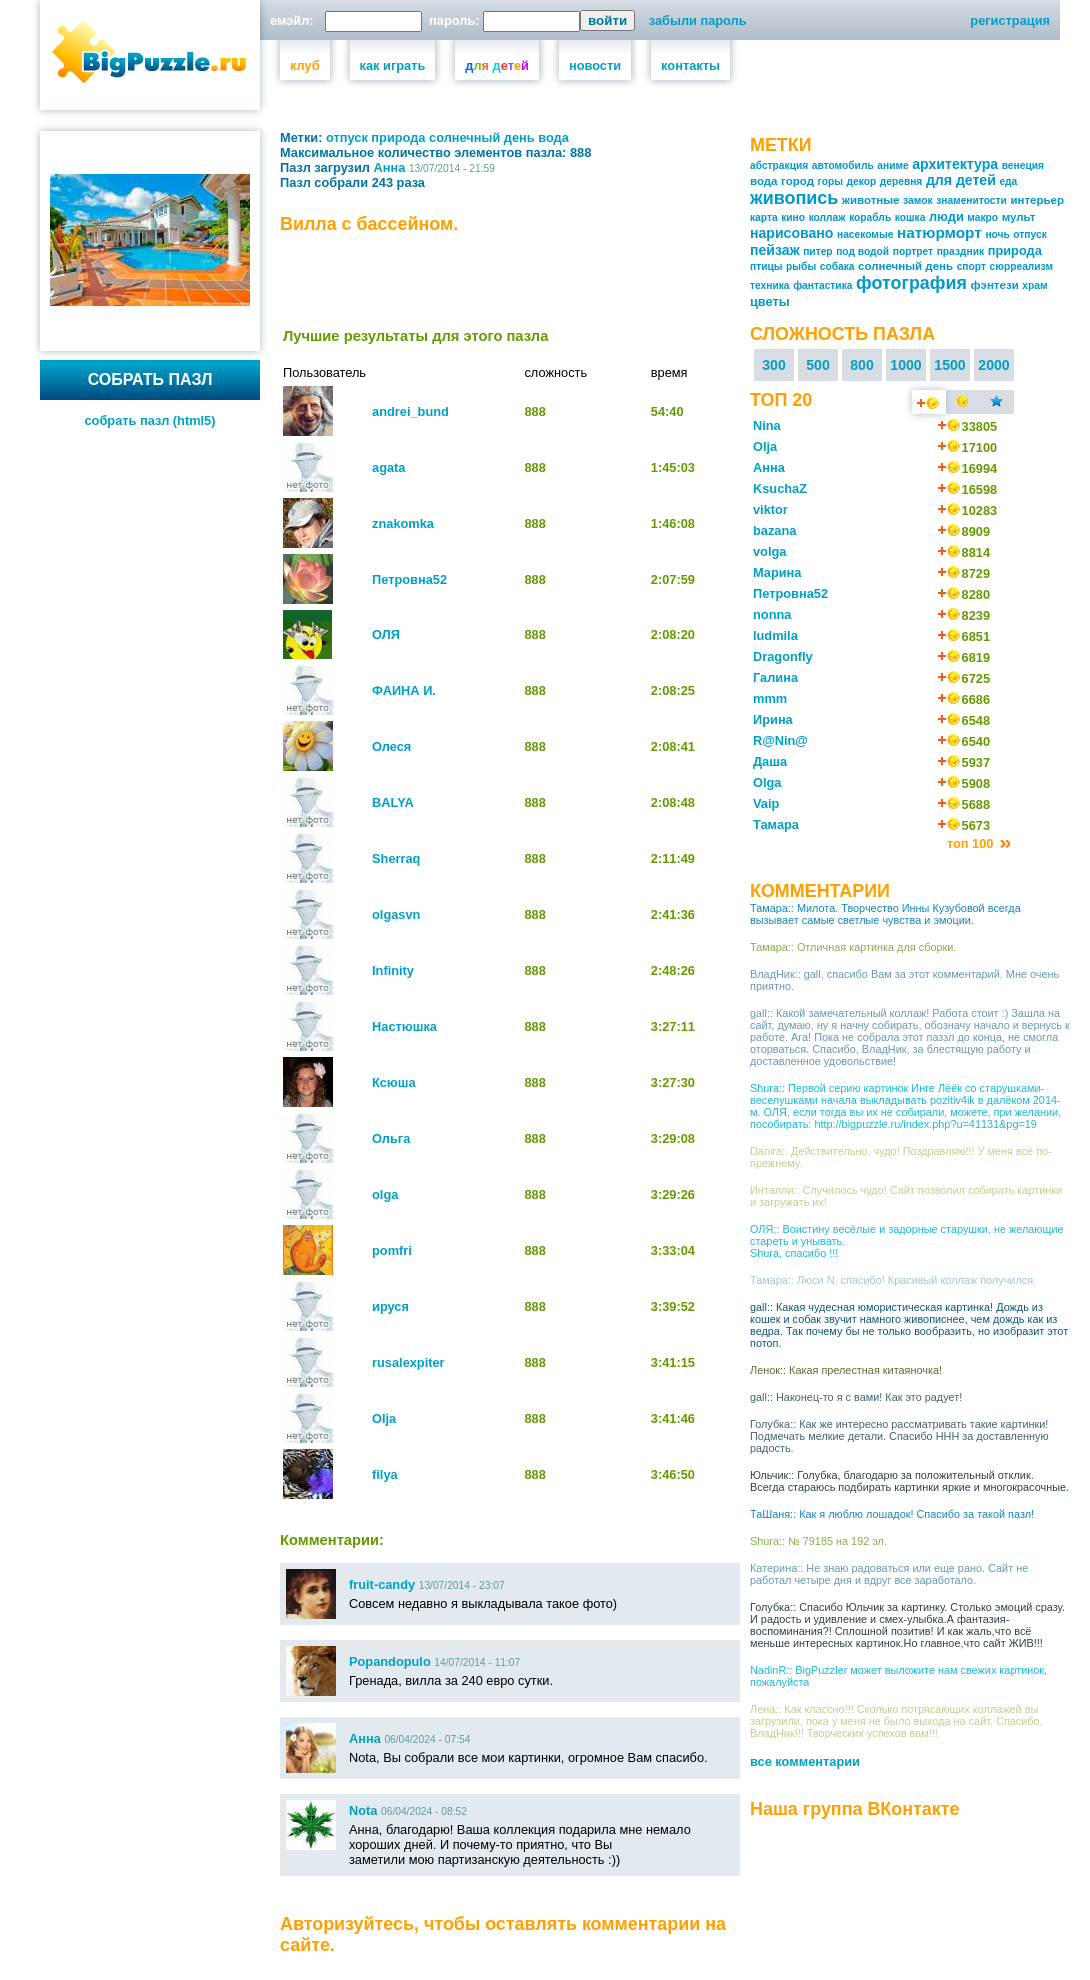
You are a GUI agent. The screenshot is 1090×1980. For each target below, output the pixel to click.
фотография (911, 283)
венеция (1023, 165)
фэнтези (994, 285)
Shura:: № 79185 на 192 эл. (818, 1541)
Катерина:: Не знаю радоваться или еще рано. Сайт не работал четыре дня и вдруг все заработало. (889, 1574)
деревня (901, 181)
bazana (774, 530)
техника (770, 285)
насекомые (865, 234)
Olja (384, 1418)
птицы (766, 266)
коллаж (827, 217)
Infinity (393, 970)
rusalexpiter (408, 1362)
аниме (892, 165)
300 (774, 365)
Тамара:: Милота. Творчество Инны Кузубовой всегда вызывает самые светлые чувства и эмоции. (885, 914)
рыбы (801, 266)
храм (1034, 285)
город (797, 181)
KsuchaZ (780, 488)
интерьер (1037, 200)
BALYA (393, 802)
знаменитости (971, 200)
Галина (775, 677)
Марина (777, 572)
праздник (960, 251)
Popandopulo (390, 1661)
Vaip (766, 803)
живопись (794, 198)
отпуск (347, 137)
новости (595, 65)
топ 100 (972, 843)
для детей (961, 180)
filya (385, 1474)
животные (871, 200)
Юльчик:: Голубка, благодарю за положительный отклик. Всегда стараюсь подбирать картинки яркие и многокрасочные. (909, 1481)
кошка (910, 217)
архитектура (955, 164)
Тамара (776, 824)
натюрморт (939, 232)
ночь (997, 234)
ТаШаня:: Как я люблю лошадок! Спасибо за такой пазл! (892, 1514)
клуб (305, 65)
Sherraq (396, 858)
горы (830, 181)
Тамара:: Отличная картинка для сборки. (853, 947)
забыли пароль (698, 20)
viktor (770, 509)
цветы (770, 301)
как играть (393, 65)
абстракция (779, 165)
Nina (767, 425)
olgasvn (396, 914)
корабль (870, 217)
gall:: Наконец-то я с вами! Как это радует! (856, 1397)
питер (817, 251)
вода (553, 137)
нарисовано (791, 233)
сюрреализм (1022, 266)
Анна (390, 167)
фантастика (822, 285)
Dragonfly (783, 656)
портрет (913, 251)
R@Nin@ (780, 740)
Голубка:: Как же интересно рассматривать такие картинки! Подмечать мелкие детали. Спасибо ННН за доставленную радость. (899, 1436)
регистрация (1010, 20)
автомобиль (843, 165)
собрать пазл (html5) (150, 420)
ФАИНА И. (404, 690)
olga (385, 1194)
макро (982, 217)
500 (818, 365)
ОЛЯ (386, 634)
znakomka (403, 523)
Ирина (773, 719)
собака (837, 266)
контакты (690, 65)
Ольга (391, 1138)
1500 (949, 365)
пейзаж (775, 250)
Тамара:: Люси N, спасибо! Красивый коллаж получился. (893, 1280)
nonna (772, 614)
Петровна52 (409, 579)
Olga (767, 782)
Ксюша (393, 1082)
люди (946, 216)
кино (793, 217)
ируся (390, 1306)
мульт (1019, 217)
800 (862, 365)
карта (764, 217)
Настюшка (404, 1026)
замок (917, 200)
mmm (770, 698)
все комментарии (805, 1761)
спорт (971, 266)
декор (862, 181)
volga (769, 551)
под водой (862, 251)
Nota (363, 1810)
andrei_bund (410, 411)
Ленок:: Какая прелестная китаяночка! (846, 1370)
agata (388, 467)
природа (398, 137)
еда (1008, 181)
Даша (770, 761)
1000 (905, 365)
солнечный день (482, 137)
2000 (993, 365)
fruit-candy (382, 1584)
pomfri (392, 1250)
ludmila (775, 635)
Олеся (391, 746)
